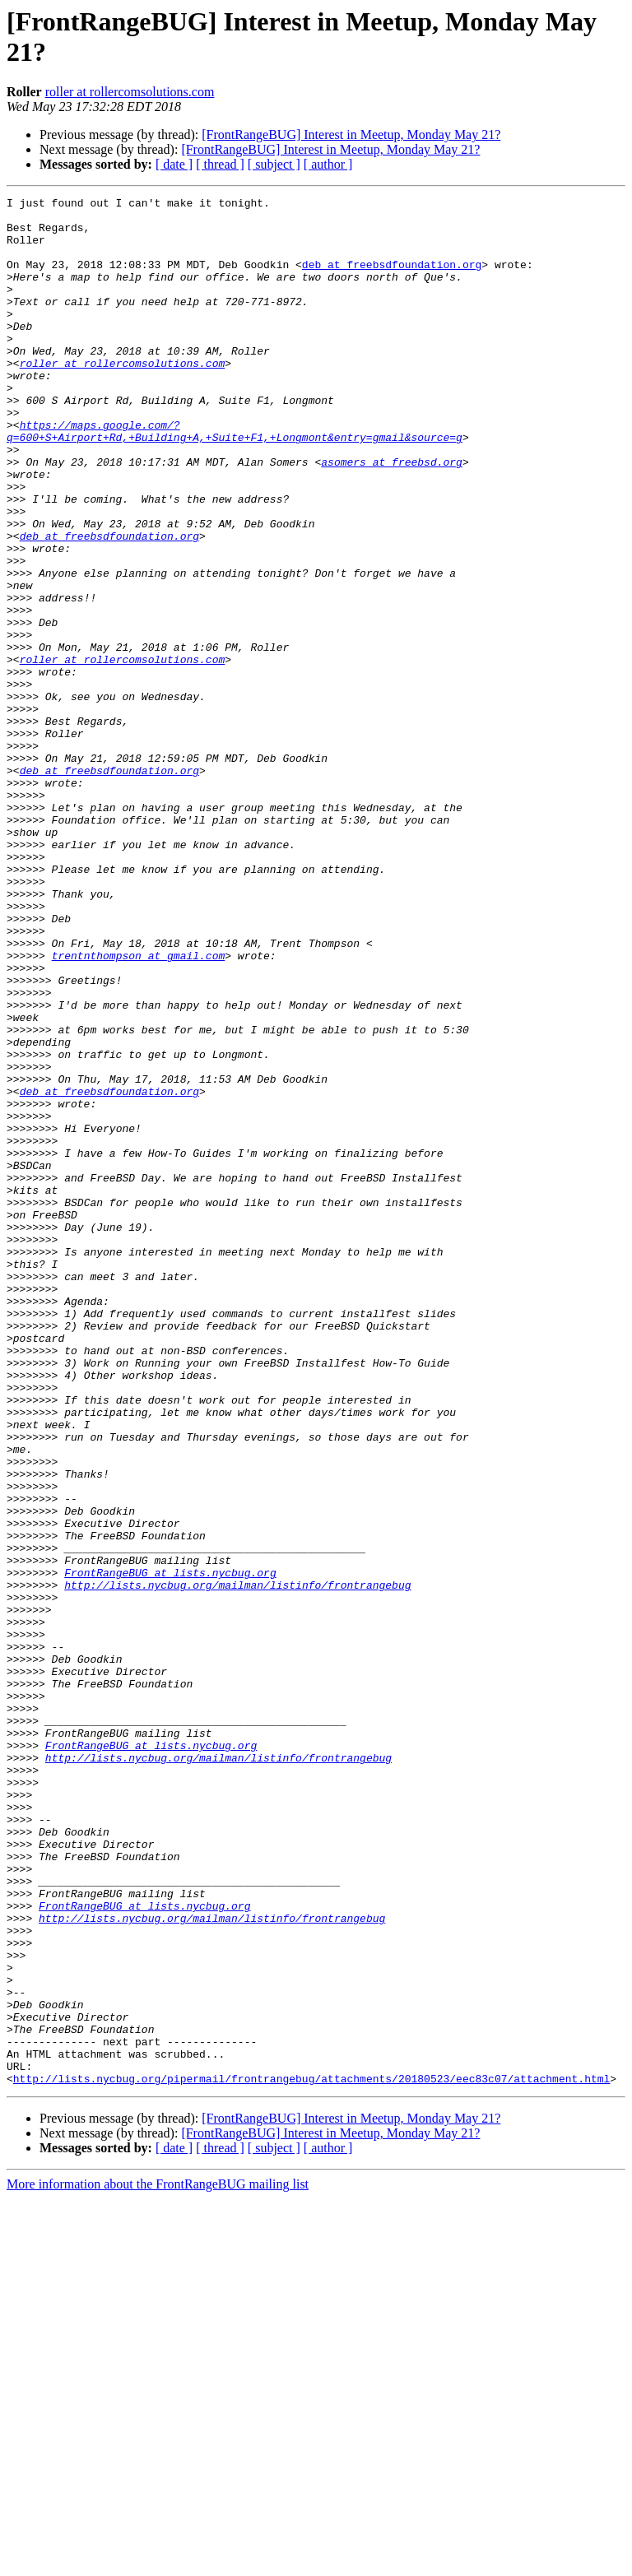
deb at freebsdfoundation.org (391, 279)
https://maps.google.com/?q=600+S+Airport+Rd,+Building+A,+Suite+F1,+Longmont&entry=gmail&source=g (234, 479)
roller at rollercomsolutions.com (130, 92)
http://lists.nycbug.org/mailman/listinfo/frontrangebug (237, 1863)
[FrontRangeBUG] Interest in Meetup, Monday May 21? (351, 135)
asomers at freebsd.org (391, 515)
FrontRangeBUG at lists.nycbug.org (170, 1848)
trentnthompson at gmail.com (138, 1108)
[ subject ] (274, 164)
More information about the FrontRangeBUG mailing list (158, 2562)
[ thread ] (220, 164)
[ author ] (328, 164)
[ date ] (174, 164)
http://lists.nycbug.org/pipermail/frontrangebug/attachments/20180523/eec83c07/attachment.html (311, 2455)
